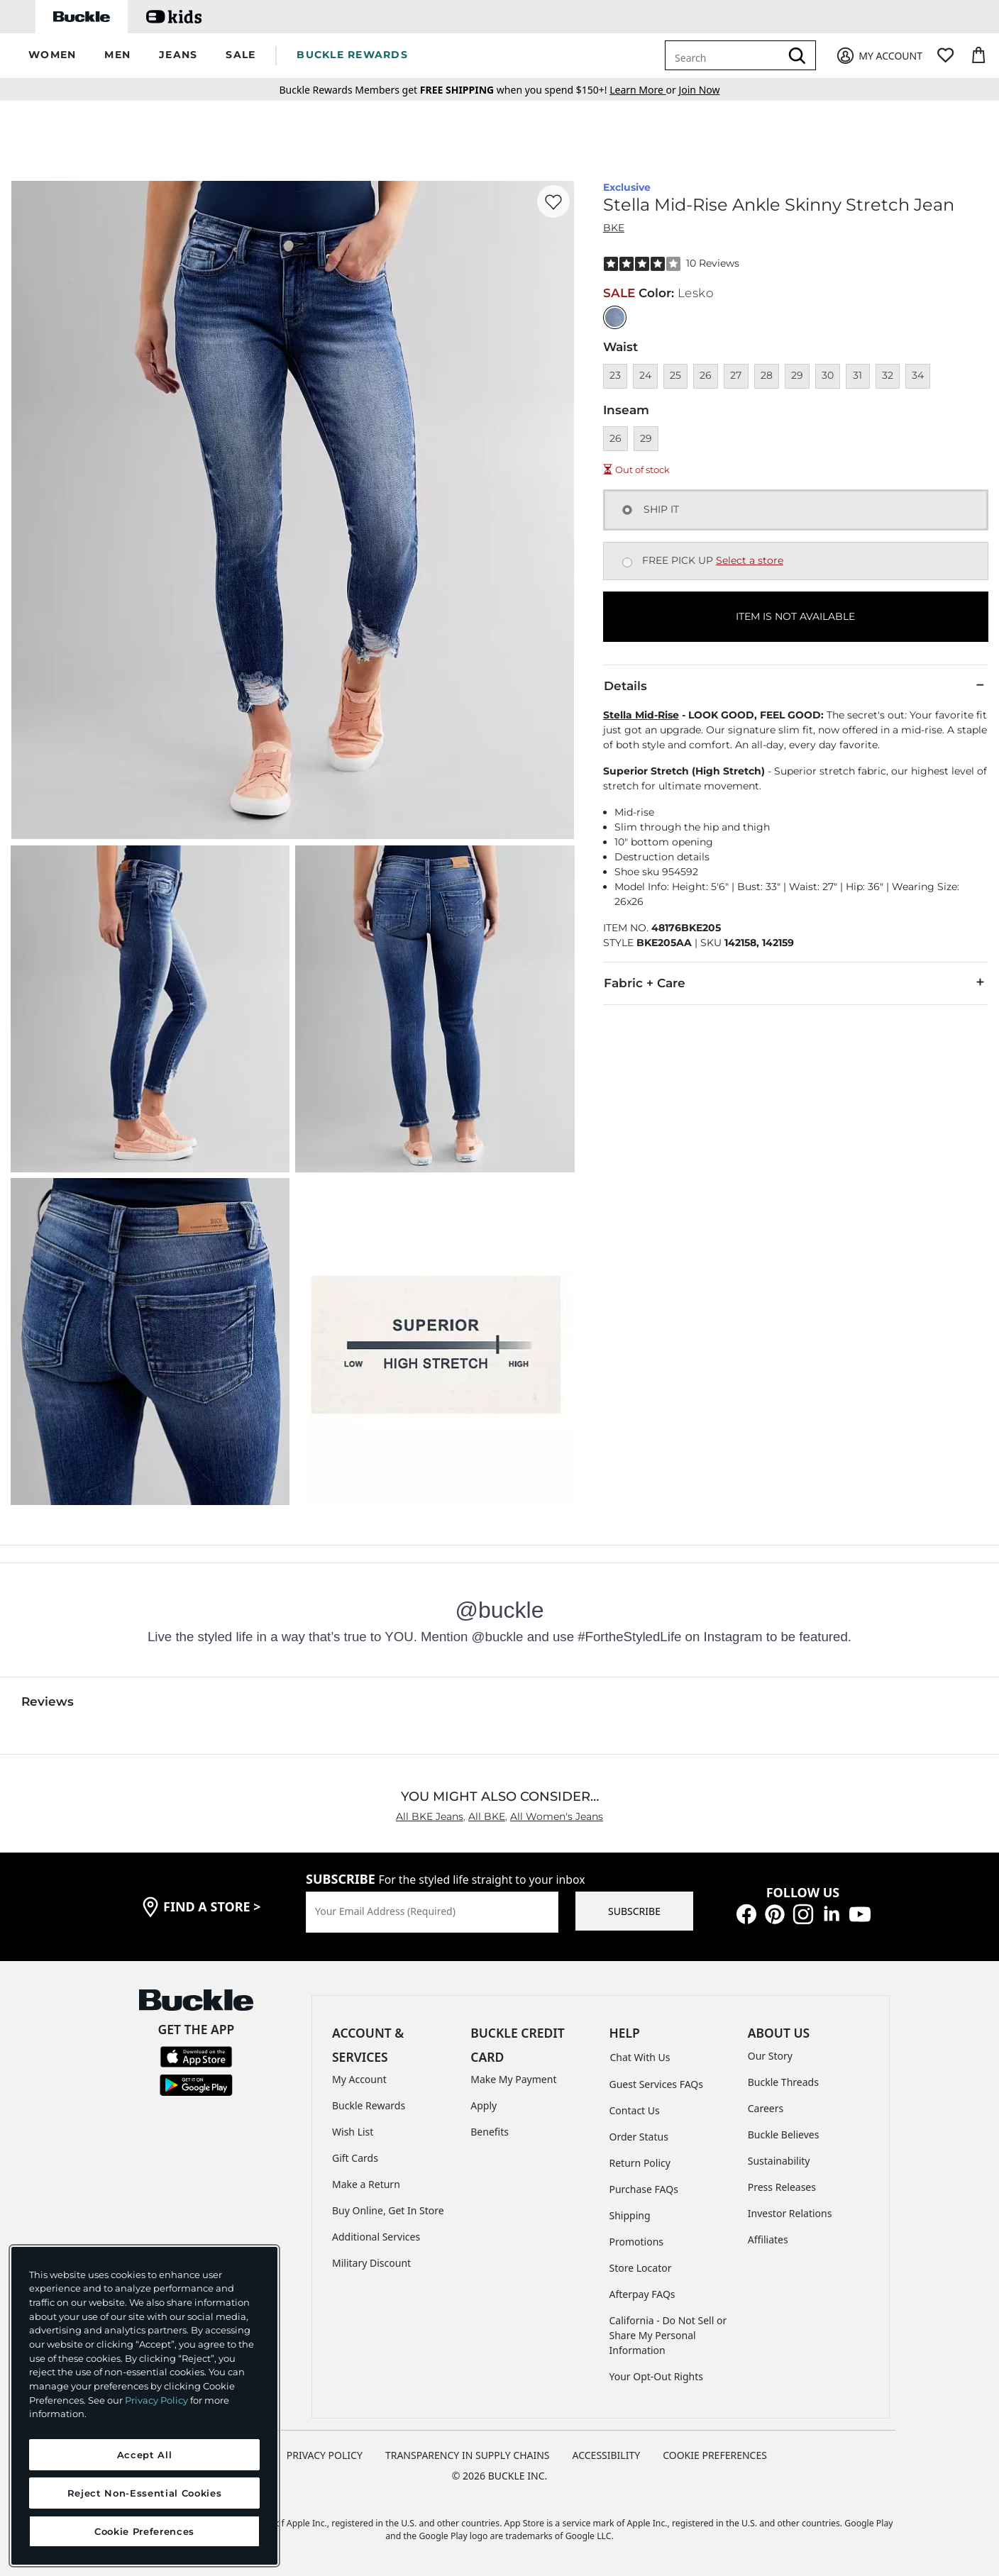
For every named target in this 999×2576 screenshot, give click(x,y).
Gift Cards (355, 2158)
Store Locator (640, 2268)
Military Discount (371, 2263)
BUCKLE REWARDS (352, 54)
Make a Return (366, 2184)
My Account (359, 2079)
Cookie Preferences (715, 2455)
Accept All (144, 2454)
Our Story (770, 2056)
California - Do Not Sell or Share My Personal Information (668, 2335)
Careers (765, 2108)
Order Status (638, 2136)
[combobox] (725, 55)
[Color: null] (615, 317)
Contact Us (634, 2110)
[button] (52, 55)
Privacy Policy (156, 2400)
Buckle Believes (783, 2134)
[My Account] (879, 55)
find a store (212, 1906)
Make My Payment (513, 2079)
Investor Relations (790, 2213)
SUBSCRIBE (634, 1911)
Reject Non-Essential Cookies (144, 2493)
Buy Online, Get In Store (388, 2210)
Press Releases (782, 2187)
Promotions (636, 2241)
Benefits (489, 2131)
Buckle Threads (783, 2082)
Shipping (630, 2215)
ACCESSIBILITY (607, 2455)
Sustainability (779, 2160)
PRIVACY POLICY (325, 2455)
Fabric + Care (796, 982)
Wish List (352, 2131)
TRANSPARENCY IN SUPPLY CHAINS (467, 2455)
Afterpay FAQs (642, 2294)
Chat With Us (640, 2057)
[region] (144, 2406)
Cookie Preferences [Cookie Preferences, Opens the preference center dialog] (144, 2531)
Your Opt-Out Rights (656, 2376)
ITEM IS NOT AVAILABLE (795, 616)
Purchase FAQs (643, 2189)
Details (796, 685)
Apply (483, 2105)
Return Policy (639, 2163)
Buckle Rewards (368, 2105)
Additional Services (376, 2236)
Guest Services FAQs (656, 2084)
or (643, 89)
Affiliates (768, 2239)
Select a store (749, 560)
